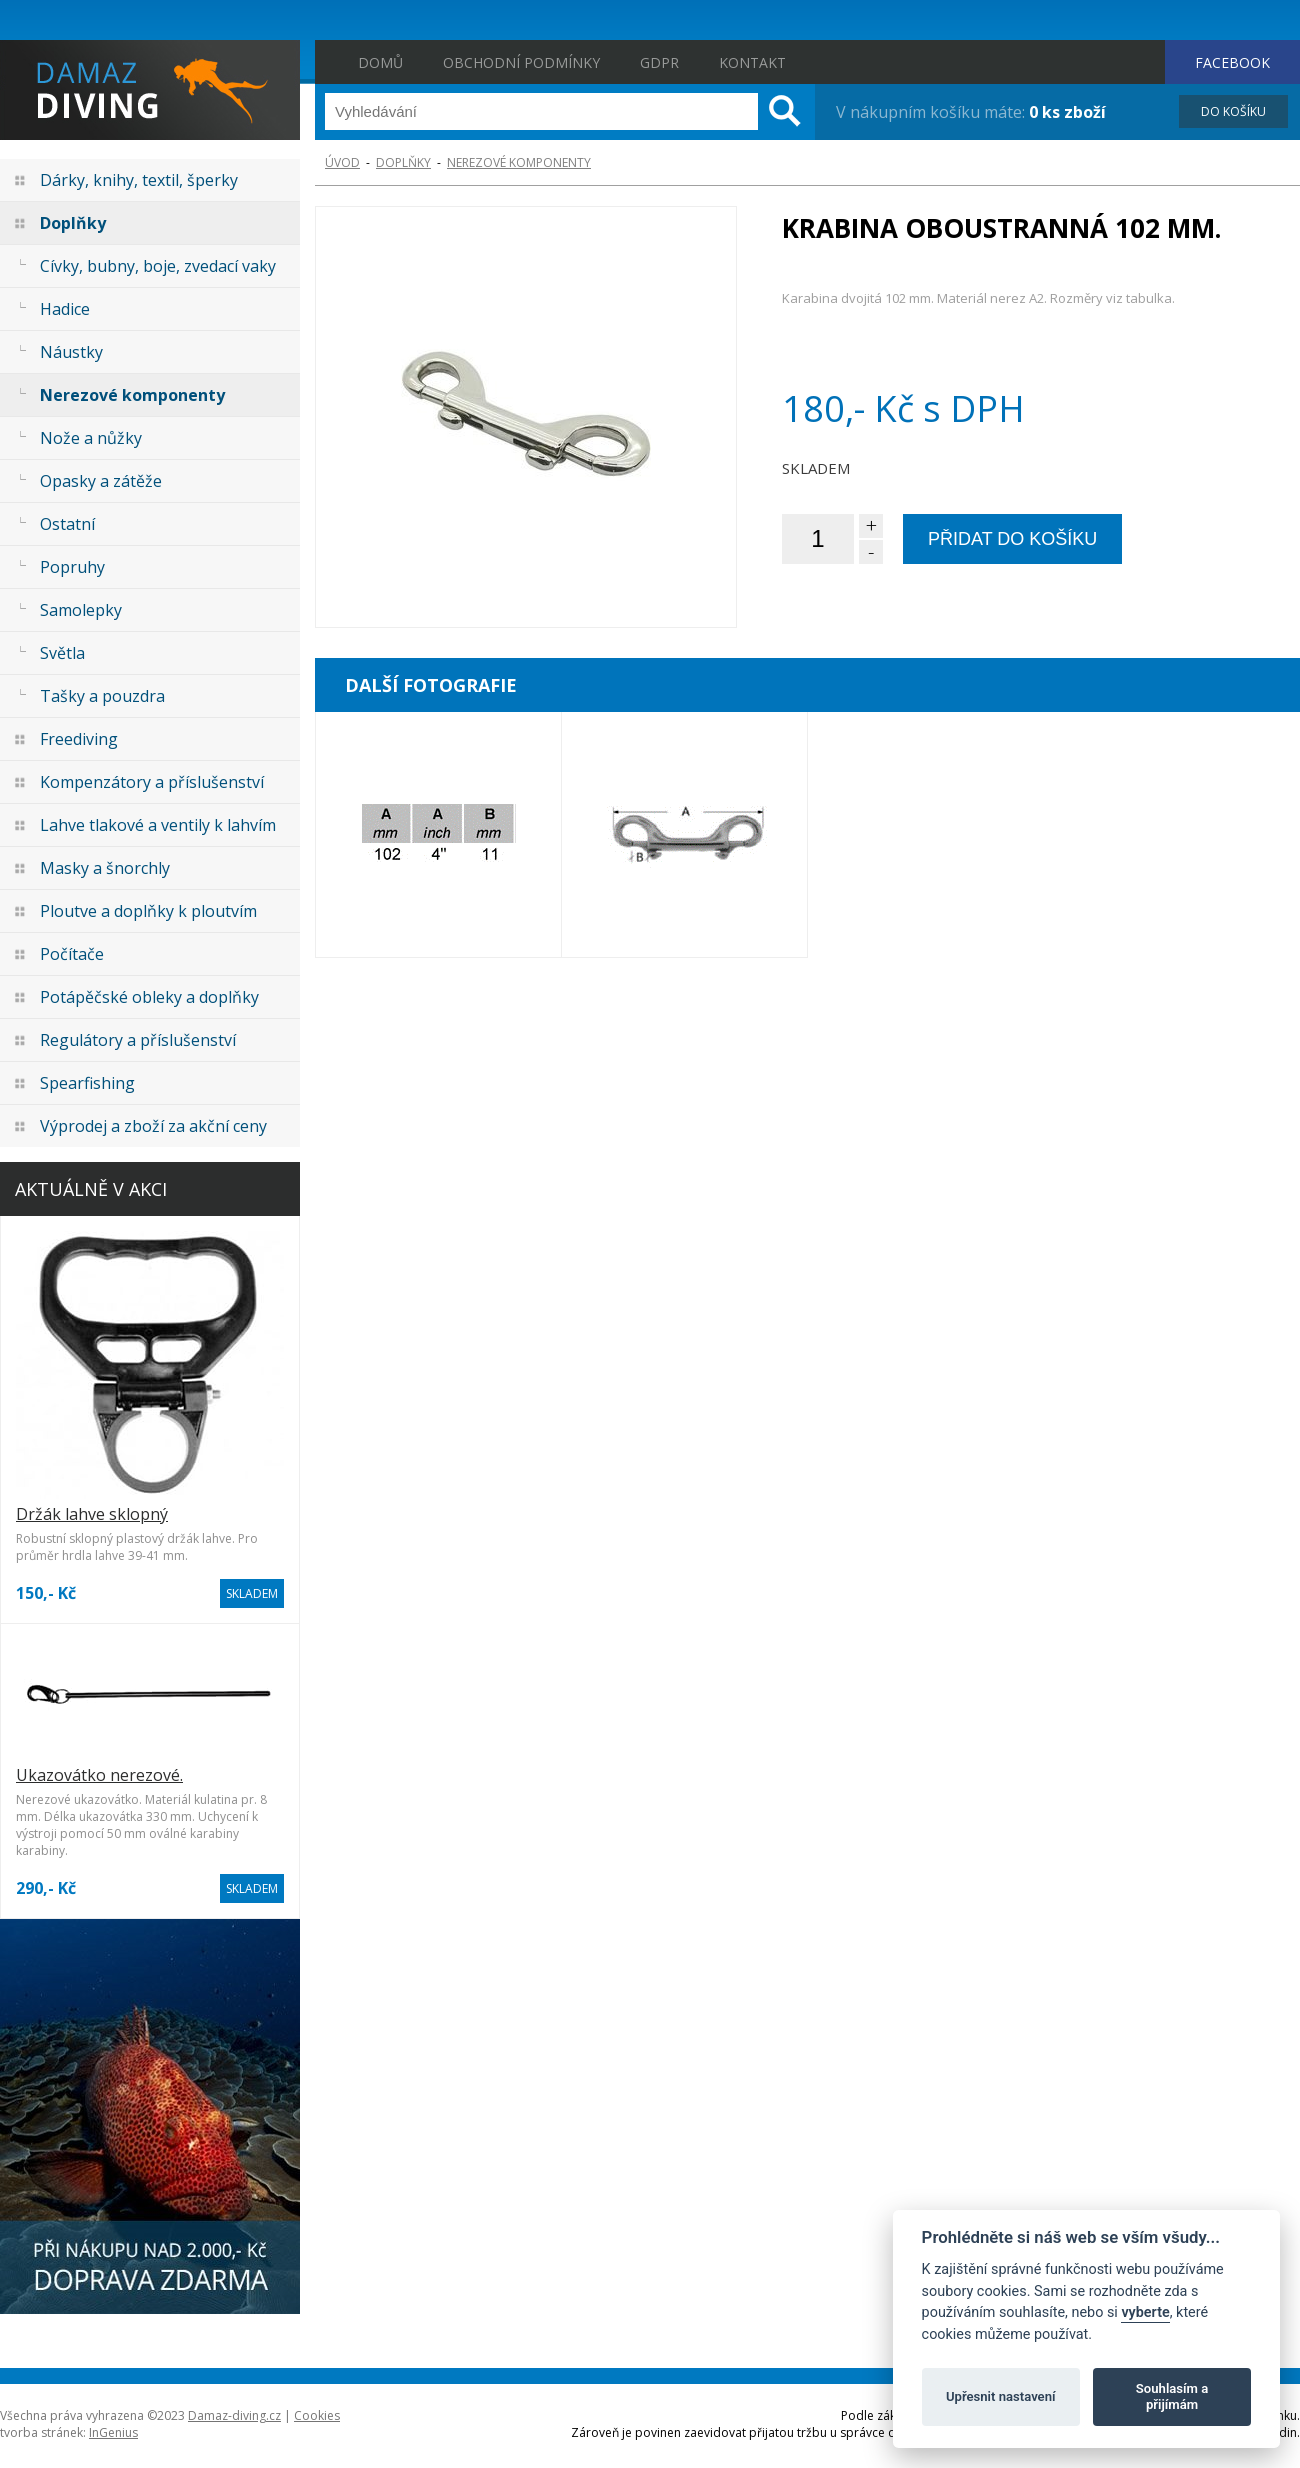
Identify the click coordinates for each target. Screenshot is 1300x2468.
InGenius (113, 2432)
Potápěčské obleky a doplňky (149, 997)
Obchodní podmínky (521, 62)
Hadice (65, 309)
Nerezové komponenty (132, 395)
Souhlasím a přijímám (1172, 2396)
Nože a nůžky (91, 438)
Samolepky (81, 610)
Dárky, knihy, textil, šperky (139, 180)
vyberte (1145, 2312)
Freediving (79, 739)
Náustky (71, 352)
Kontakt (752, 62)
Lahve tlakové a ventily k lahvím (158, 825)
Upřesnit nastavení (1001, 2396)
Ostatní (67, 524)
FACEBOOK (1232, 62)
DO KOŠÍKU (1233, 111)
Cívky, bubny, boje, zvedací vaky (158, 266)
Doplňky (73, 223)
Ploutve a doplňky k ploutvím (148, 911)
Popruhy (72, 567)
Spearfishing (87, 1083)
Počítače (72, 954)
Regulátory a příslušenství (138, 1040)
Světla (62, 653)
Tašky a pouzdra (102, 696)
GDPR (659, 62)
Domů (380, 62)
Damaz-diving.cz (234, 2415)
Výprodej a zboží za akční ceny (153, 1126)
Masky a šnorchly (105, 868)
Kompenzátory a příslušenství (152, 782)
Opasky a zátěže (101, 481)
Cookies (317, 2415)
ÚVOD (342, 162)
